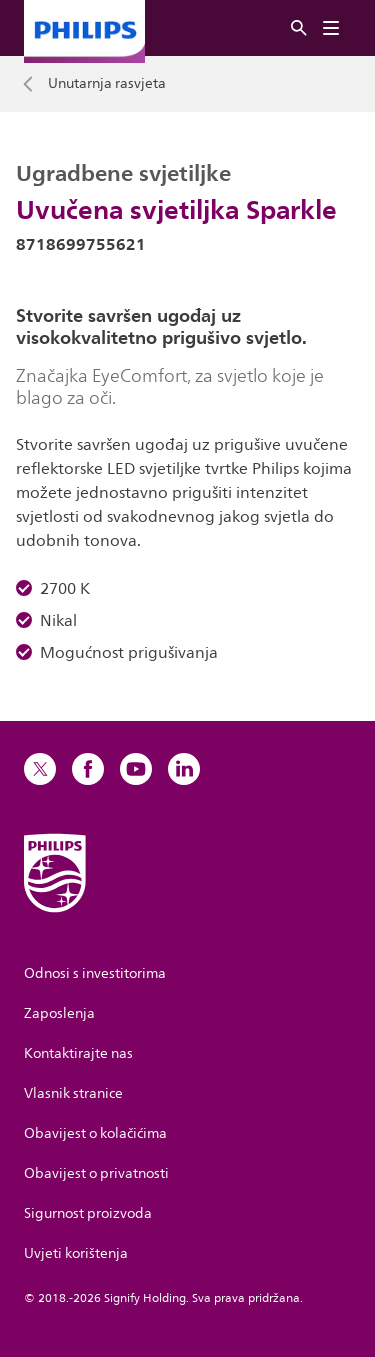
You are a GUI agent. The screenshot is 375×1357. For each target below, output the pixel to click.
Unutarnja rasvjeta (107, 84)
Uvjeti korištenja (76, 1253)
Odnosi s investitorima (95, 973)
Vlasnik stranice (73, 1093)
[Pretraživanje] (299, 28)
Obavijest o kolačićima (95, 1133)
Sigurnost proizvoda (88, 1213)
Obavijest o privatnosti (96, 1173)
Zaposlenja (59, 1013)
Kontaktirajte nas (78, 1053)
